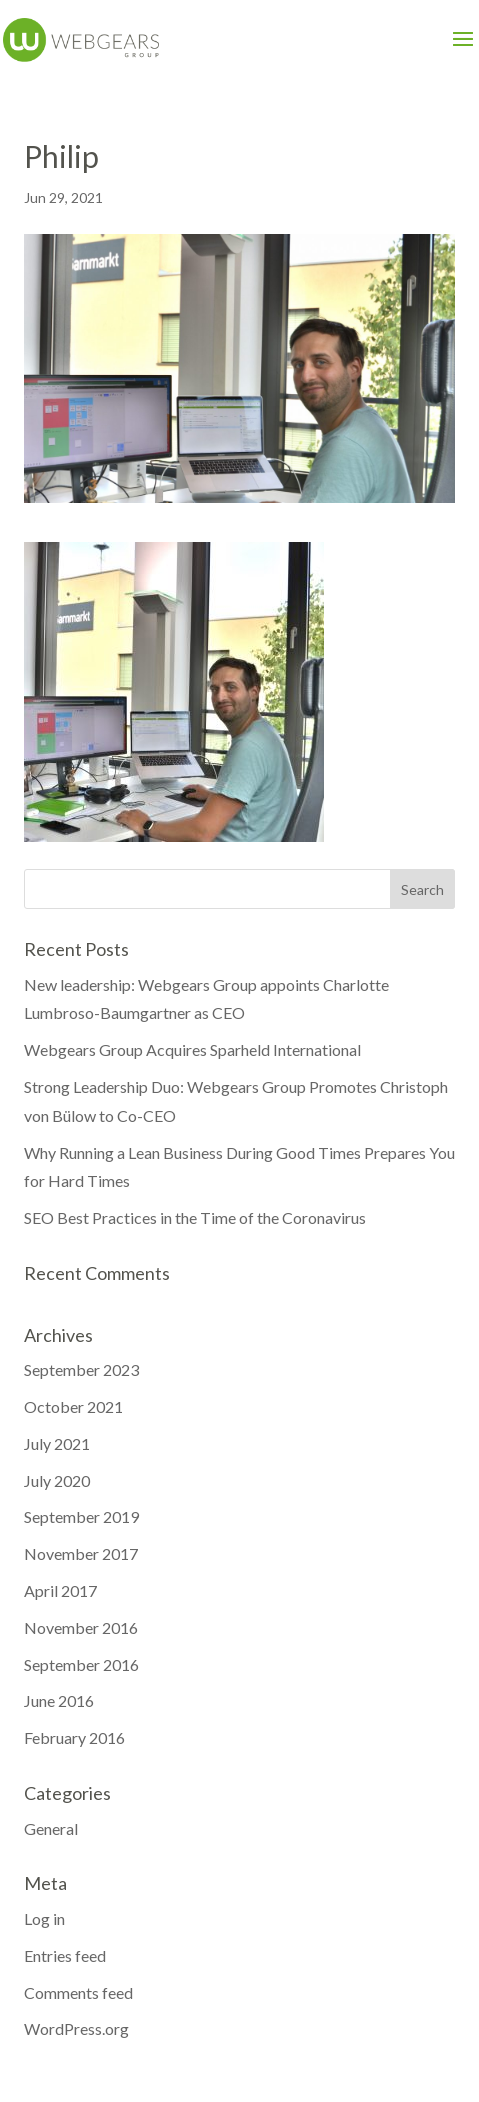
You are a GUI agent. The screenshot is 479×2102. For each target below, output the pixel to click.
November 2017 (81, 1553)
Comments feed (78, 1992)
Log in (44, 1918)
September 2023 (81, 1369)
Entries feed (65, 1955)
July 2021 (57, 1443)
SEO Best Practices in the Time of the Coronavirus (195, 1217)
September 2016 (81, 1664)
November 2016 (81, 1627)
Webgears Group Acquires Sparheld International (192, 1049)
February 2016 (74, 1737)
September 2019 (81, 1516)
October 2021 (73, 1406)
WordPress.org (76, 2028)
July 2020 (57, 1480)
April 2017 (60, 1590)
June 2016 (59, 1700)
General (51, 1828)
